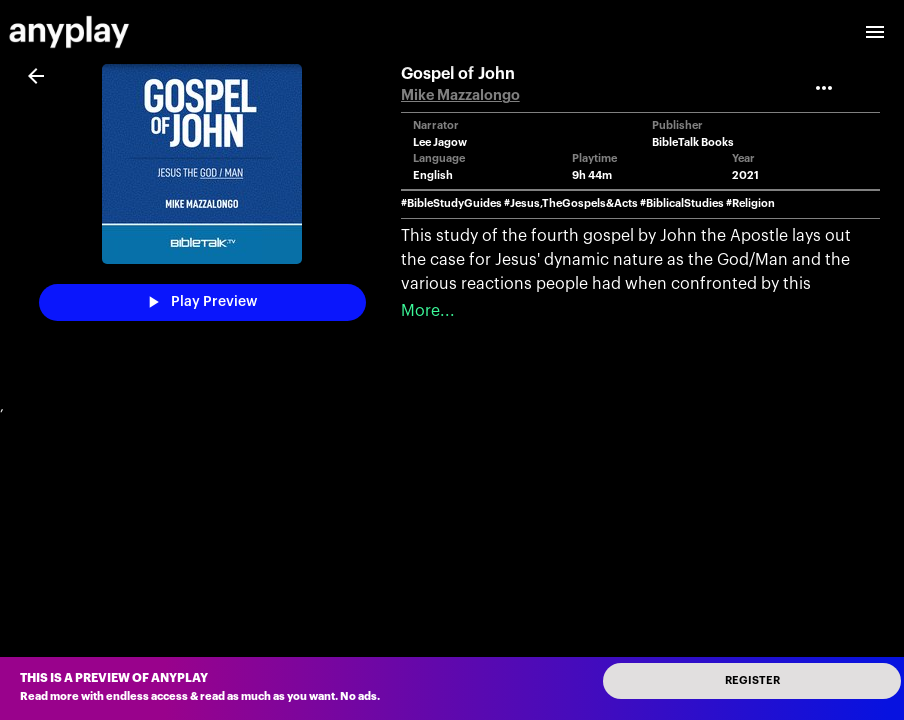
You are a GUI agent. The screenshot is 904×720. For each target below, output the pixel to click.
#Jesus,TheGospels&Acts (571, 203)
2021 (745, 175)
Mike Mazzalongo (460, 95)
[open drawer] (875, 32)
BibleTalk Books (693, 142)
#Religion (750, 203)
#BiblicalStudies (682, 203)
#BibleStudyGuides (451, 203)
